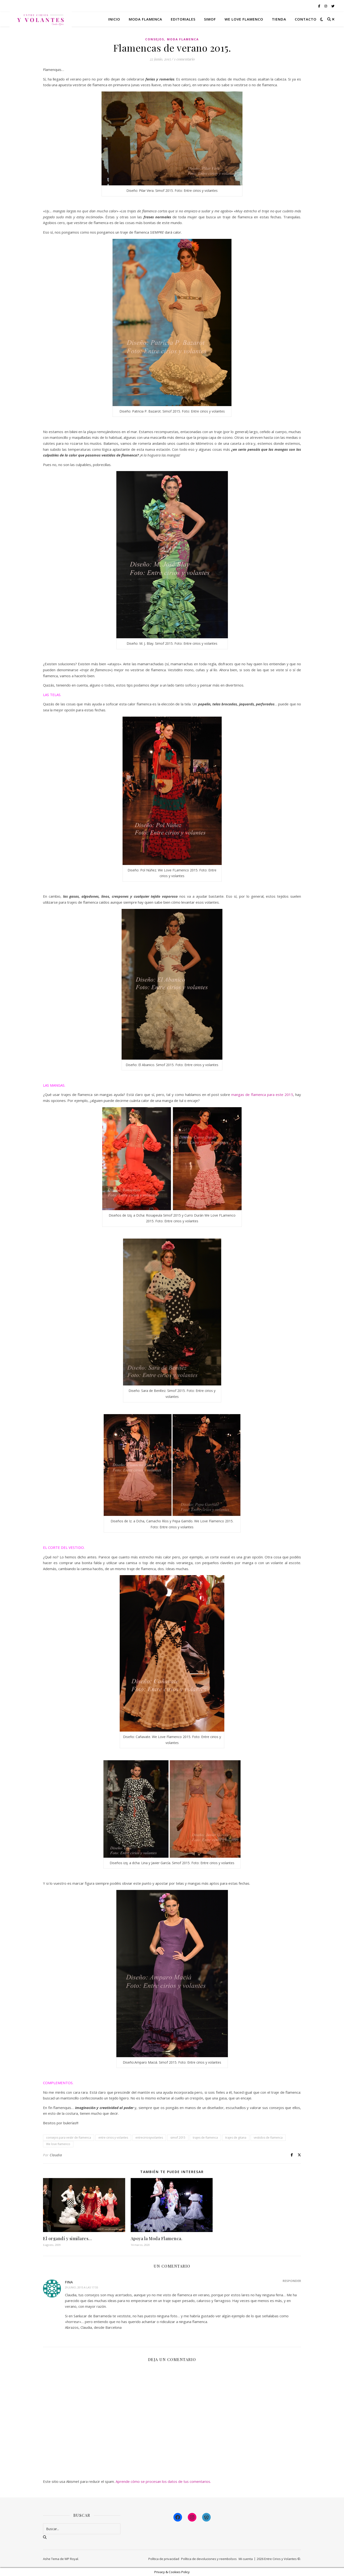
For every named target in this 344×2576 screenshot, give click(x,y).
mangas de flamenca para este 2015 (262, 1094)
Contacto (306, 19)
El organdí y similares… (67, 2238)
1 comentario (184, 59)
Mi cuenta (246, 2559)
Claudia (56, 2155)
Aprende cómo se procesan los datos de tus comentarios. (163, 2481)
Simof (210, 19)
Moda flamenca (145, 19)
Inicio (114, 19)
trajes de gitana (235, 2138)
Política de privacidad (163, 2559)
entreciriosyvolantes (149, 2138)
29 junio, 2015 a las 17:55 (81, 2287)
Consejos (154, 39)
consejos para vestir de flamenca (68, 2138)
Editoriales (183, 19)
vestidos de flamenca (268, 2138)
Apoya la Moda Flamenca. (157, 2238)
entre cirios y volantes (113, 2138)
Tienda (279, 19)
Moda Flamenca (183, 39)
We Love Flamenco (244, 19)
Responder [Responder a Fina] (292, 2281)
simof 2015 (177, 2138)
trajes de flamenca (205, 2138)
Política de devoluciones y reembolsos (209, 2559)
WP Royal (71, 2559)
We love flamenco (58, 2144)
